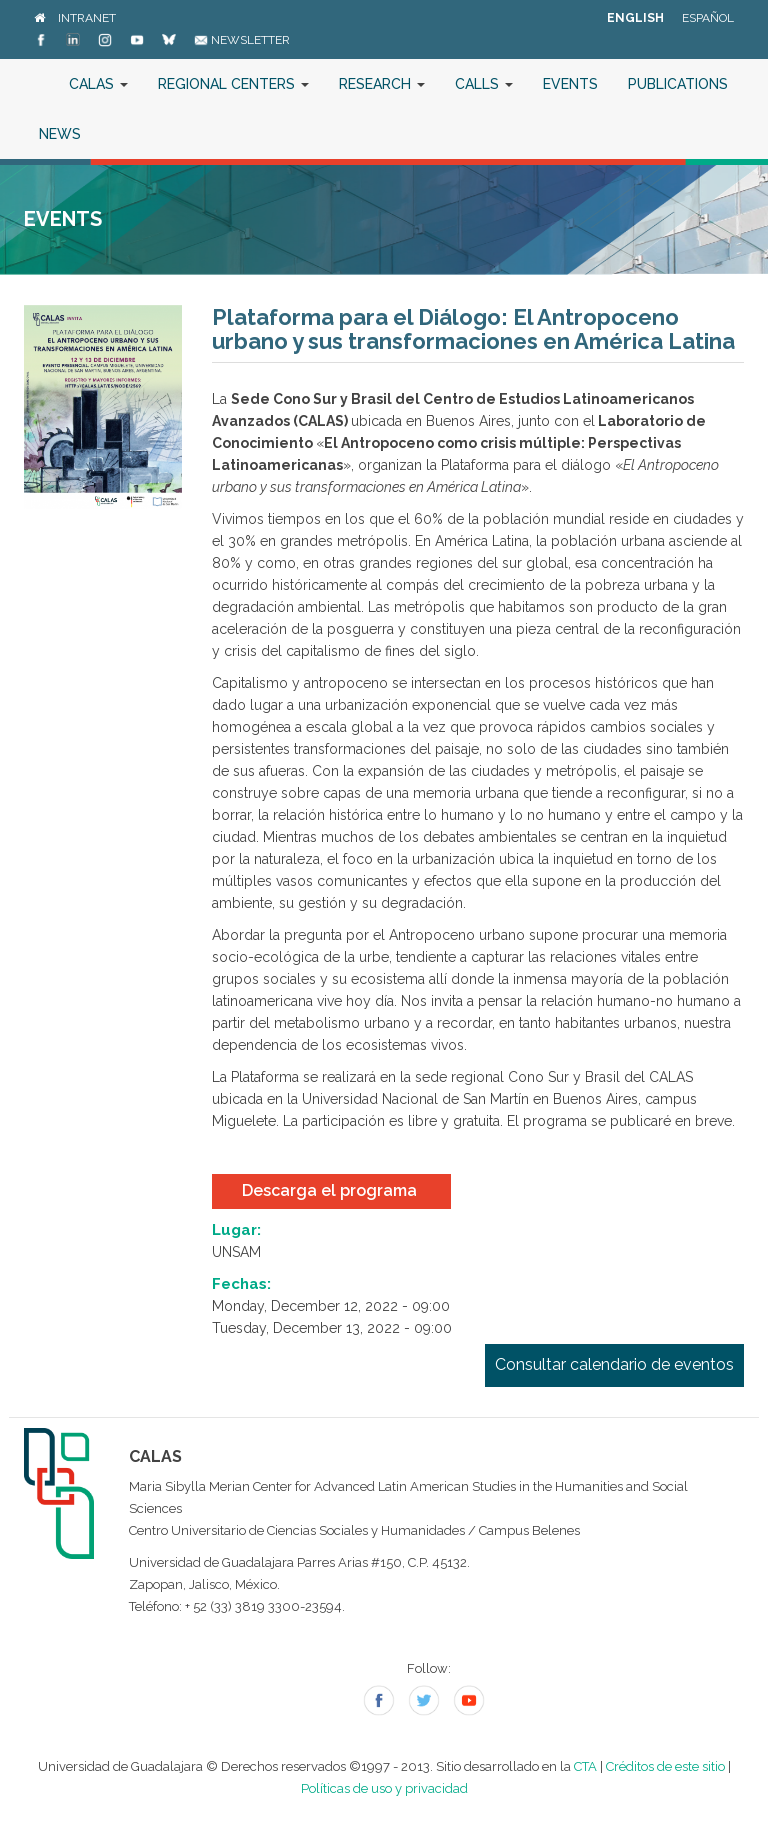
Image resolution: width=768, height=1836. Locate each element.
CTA (585, 1766)
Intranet (87, 18)
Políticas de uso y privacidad (384, 1788)
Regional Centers (233, 84)
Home (39, 84)
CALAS (98, 84)
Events (570, 84)
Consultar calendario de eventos (614, 1364)
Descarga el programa (331, 1190)
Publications (678, 84)
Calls (484, 84)
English (635, 18)
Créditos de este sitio (665, 1766)
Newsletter (242, 40)
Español (708, 18)
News (60, 134)
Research (382, 84)
